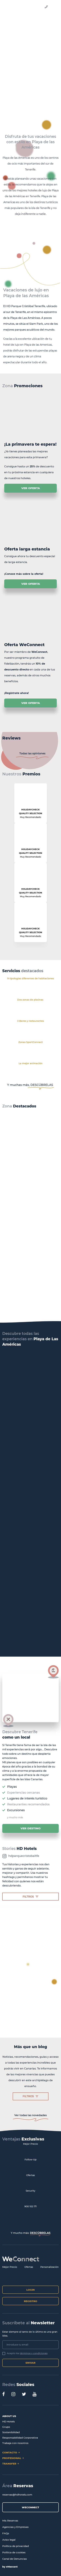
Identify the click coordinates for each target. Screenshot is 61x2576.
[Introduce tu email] (30, 2344)
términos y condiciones (33, 2353)
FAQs (5, 2533)
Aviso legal (8, 2539)
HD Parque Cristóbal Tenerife (25, 306)
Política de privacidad (15, 2546)
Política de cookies (14, 2552)
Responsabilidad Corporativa (20, 2437)
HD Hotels (8, 2421)
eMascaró (12, 2566)
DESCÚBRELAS (40, 2232)
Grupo (6, 2426)
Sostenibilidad (11, 2432)
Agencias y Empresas (15, 2526)
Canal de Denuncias (14, 2558)
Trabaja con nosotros (15, 2443)
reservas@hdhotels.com (17, 2494)
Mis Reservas (10, 2520)
